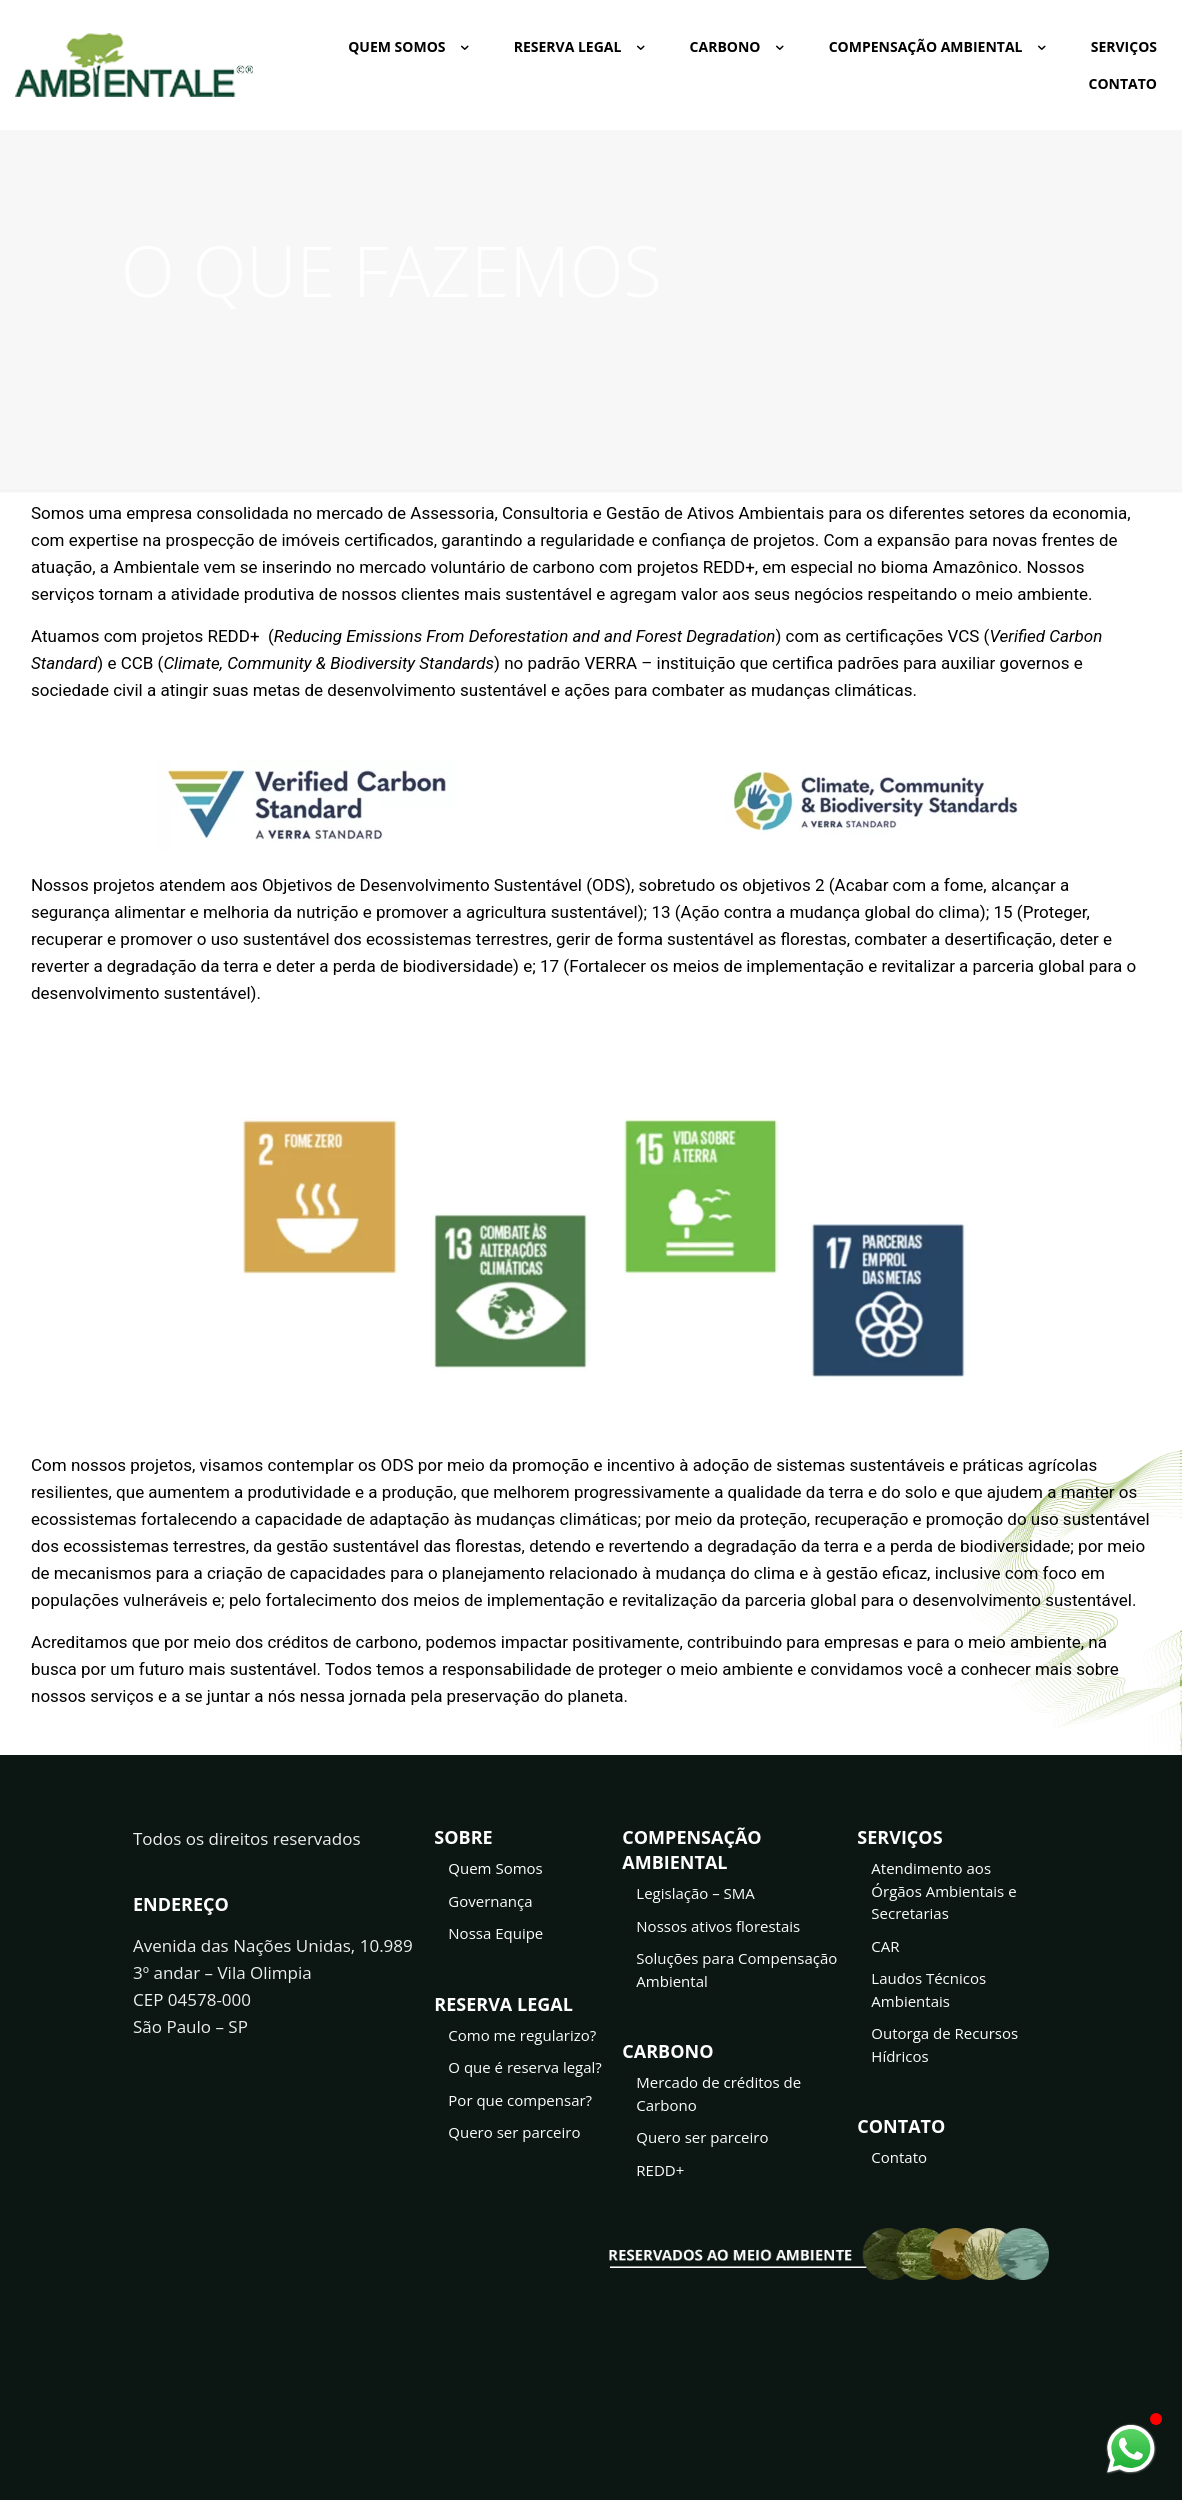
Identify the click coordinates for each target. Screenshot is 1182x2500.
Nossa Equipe (495, 1933)
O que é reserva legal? (525, 2067)
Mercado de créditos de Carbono (718, 2093)
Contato (899, 2157)
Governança (490, 1901)
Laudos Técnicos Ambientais (928, 1989)
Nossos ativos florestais (718, 1926)
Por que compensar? (520, 2100)
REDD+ (660, 2170)
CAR (885, 1946)
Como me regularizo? (522, 2035)
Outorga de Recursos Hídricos (944, 2044)
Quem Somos (495, 1868)
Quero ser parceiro (514, 2132)
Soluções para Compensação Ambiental (736, 1969)
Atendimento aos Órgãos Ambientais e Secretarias (943, 1890)
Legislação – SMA (695, 1893)
